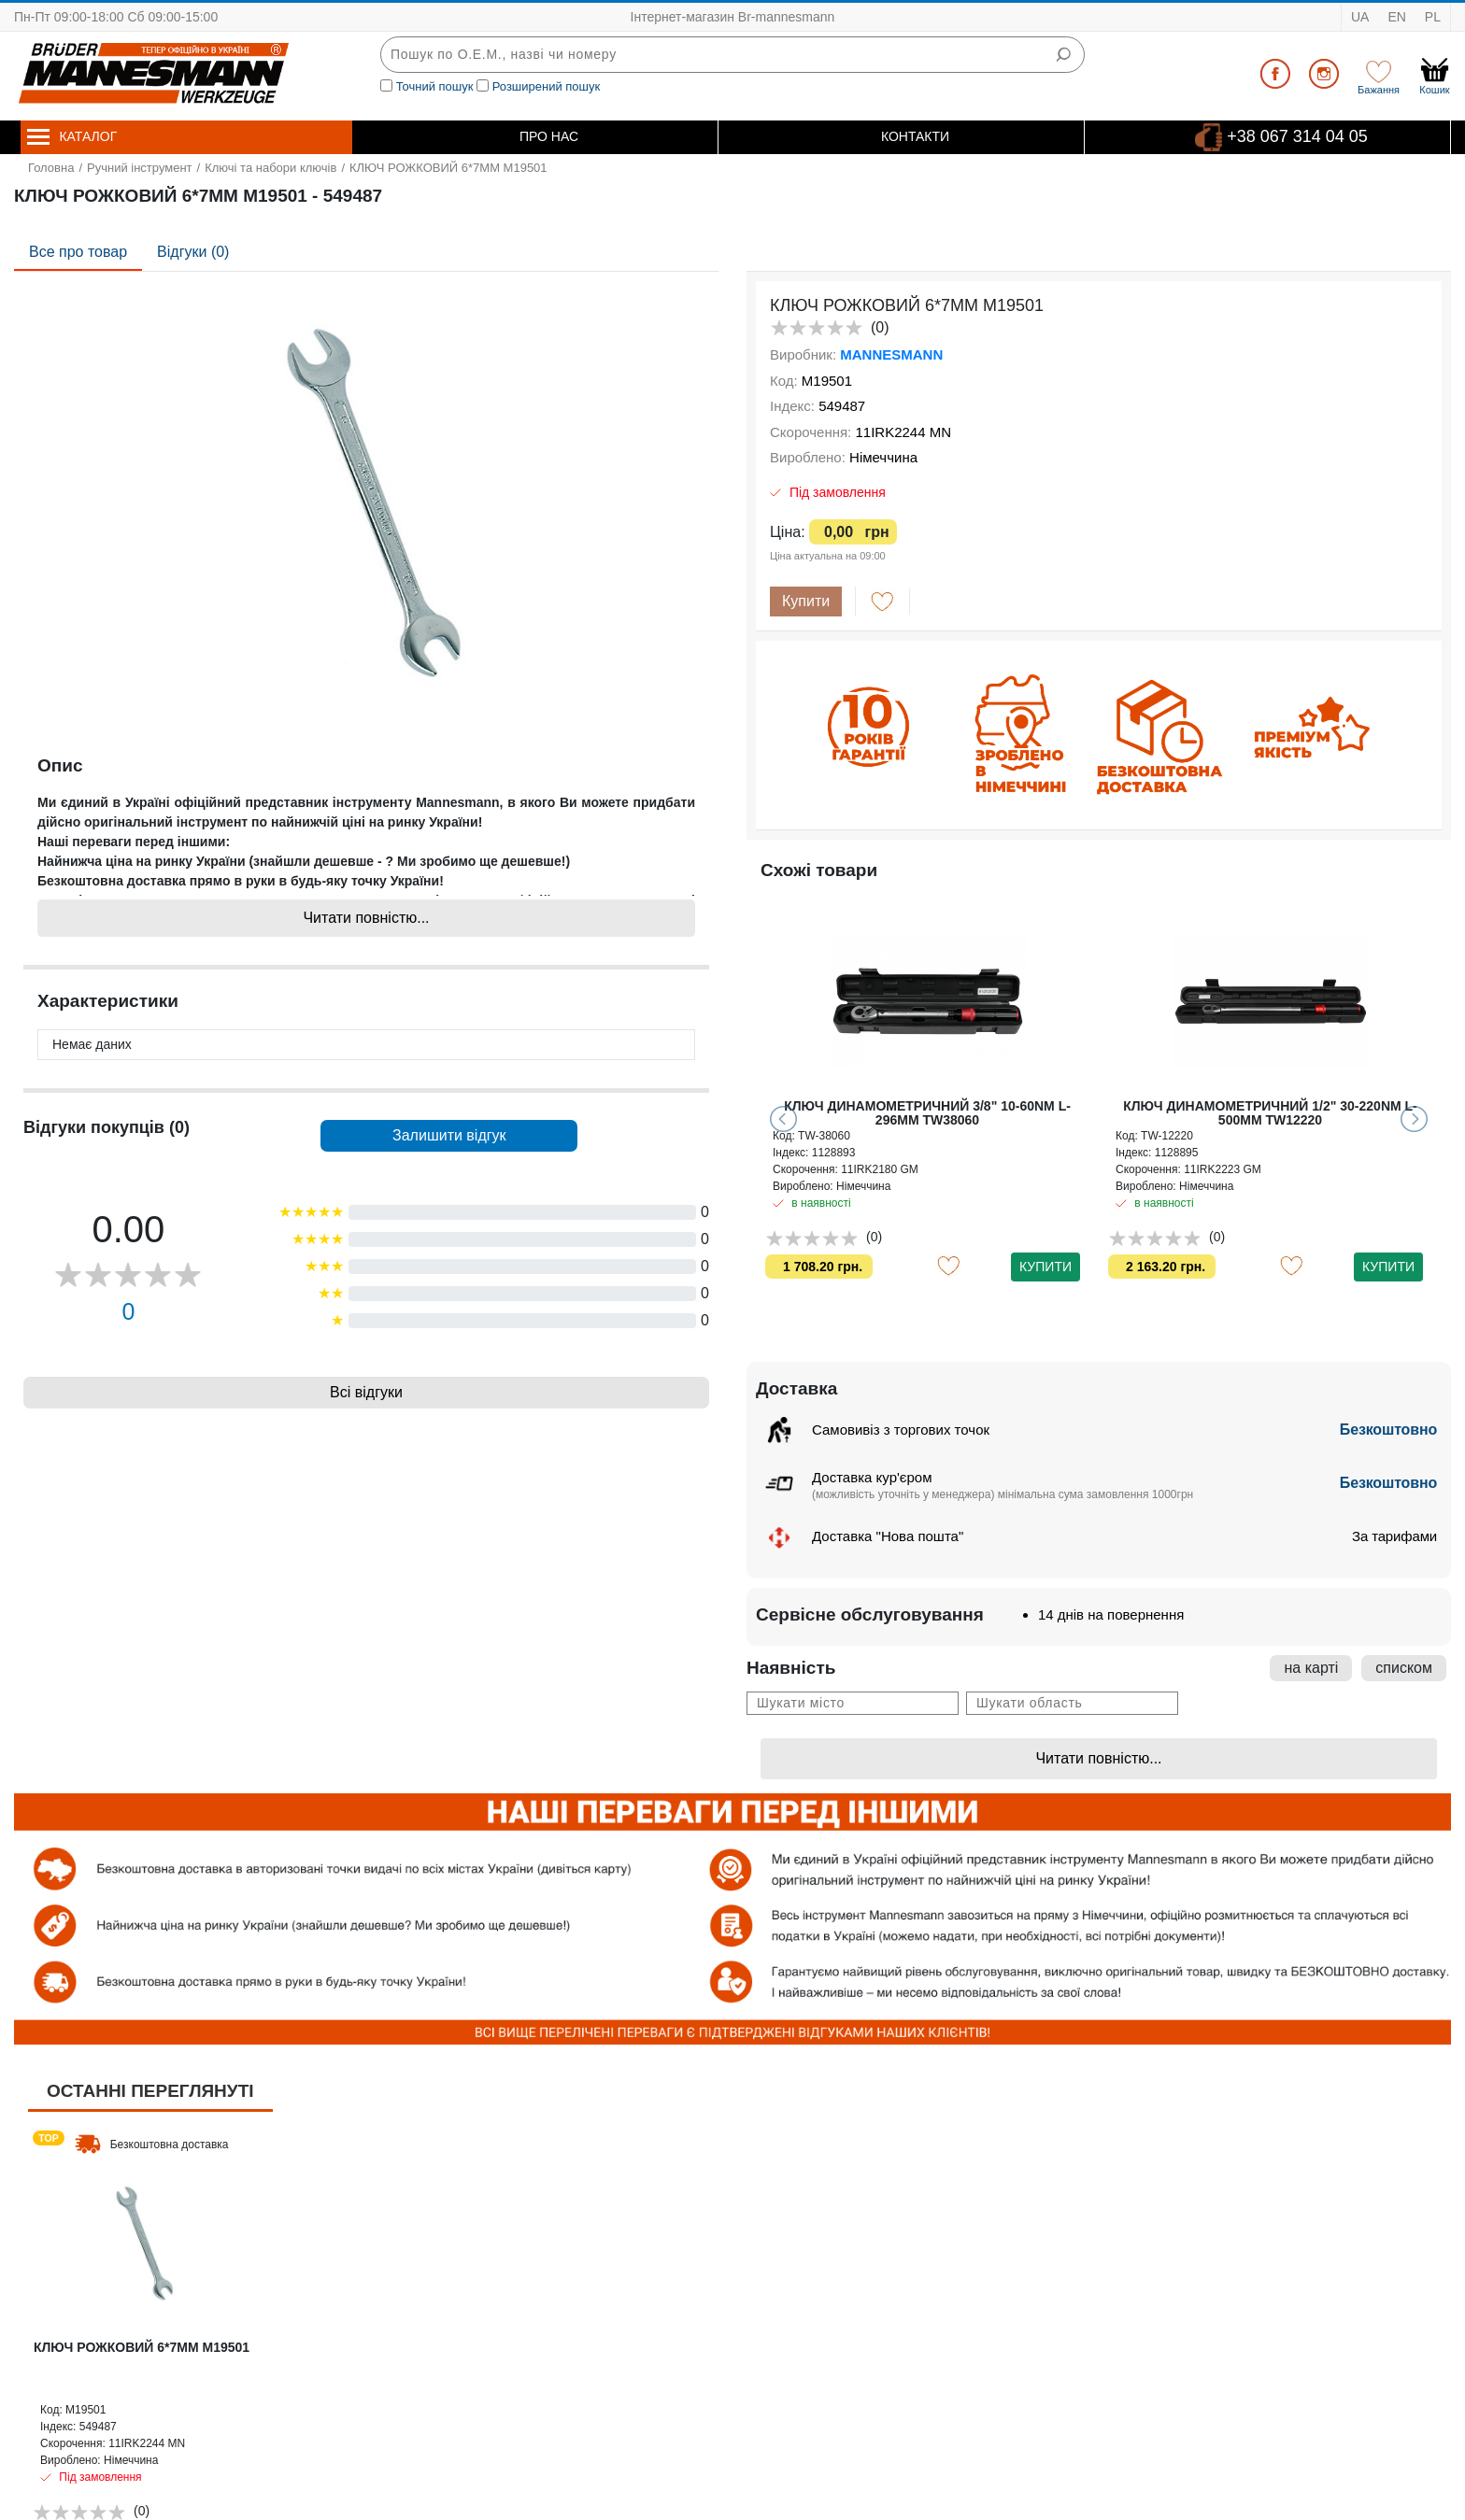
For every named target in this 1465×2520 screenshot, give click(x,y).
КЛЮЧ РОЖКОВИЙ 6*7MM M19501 (141, 2347)
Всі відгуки (366, 1392)
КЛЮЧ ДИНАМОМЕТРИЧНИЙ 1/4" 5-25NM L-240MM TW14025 (1270, 1112)
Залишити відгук (449, 1135)
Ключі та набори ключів (270, 168)
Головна (51, 168)
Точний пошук (435, 86)
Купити (806, 601)
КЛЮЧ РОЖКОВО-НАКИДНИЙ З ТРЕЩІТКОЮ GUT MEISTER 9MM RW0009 (927, 1112)
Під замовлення (837, 492)
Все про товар (78, 252)
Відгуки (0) (193, 252)
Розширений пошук (546, 86)
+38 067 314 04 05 (1297, 135)
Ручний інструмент (139, 168)
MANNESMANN (891, 354)
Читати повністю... (366, 918)
